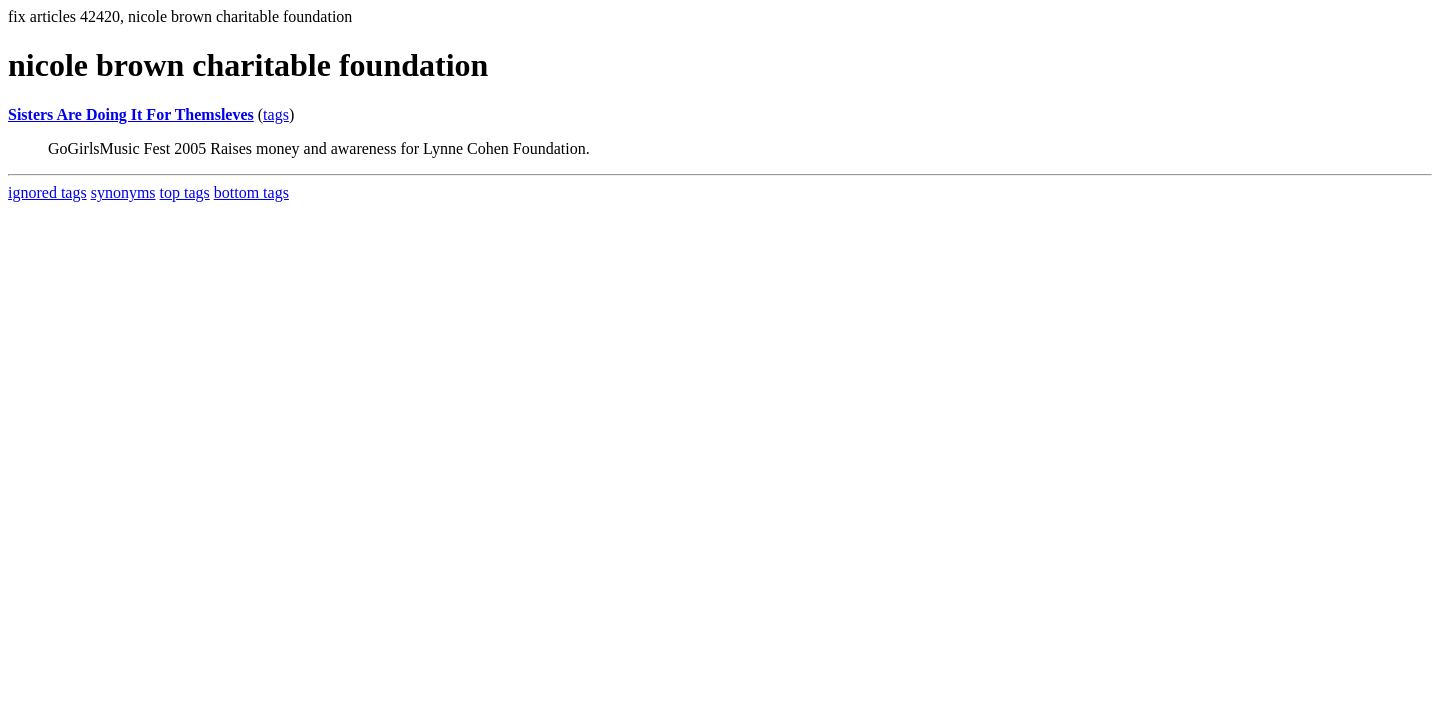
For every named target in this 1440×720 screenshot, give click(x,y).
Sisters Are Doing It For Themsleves (131, 114)
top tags (185, 192)
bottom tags (251, 192)
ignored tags (47, 192)
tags (276, 114)
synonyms (123, 192)
